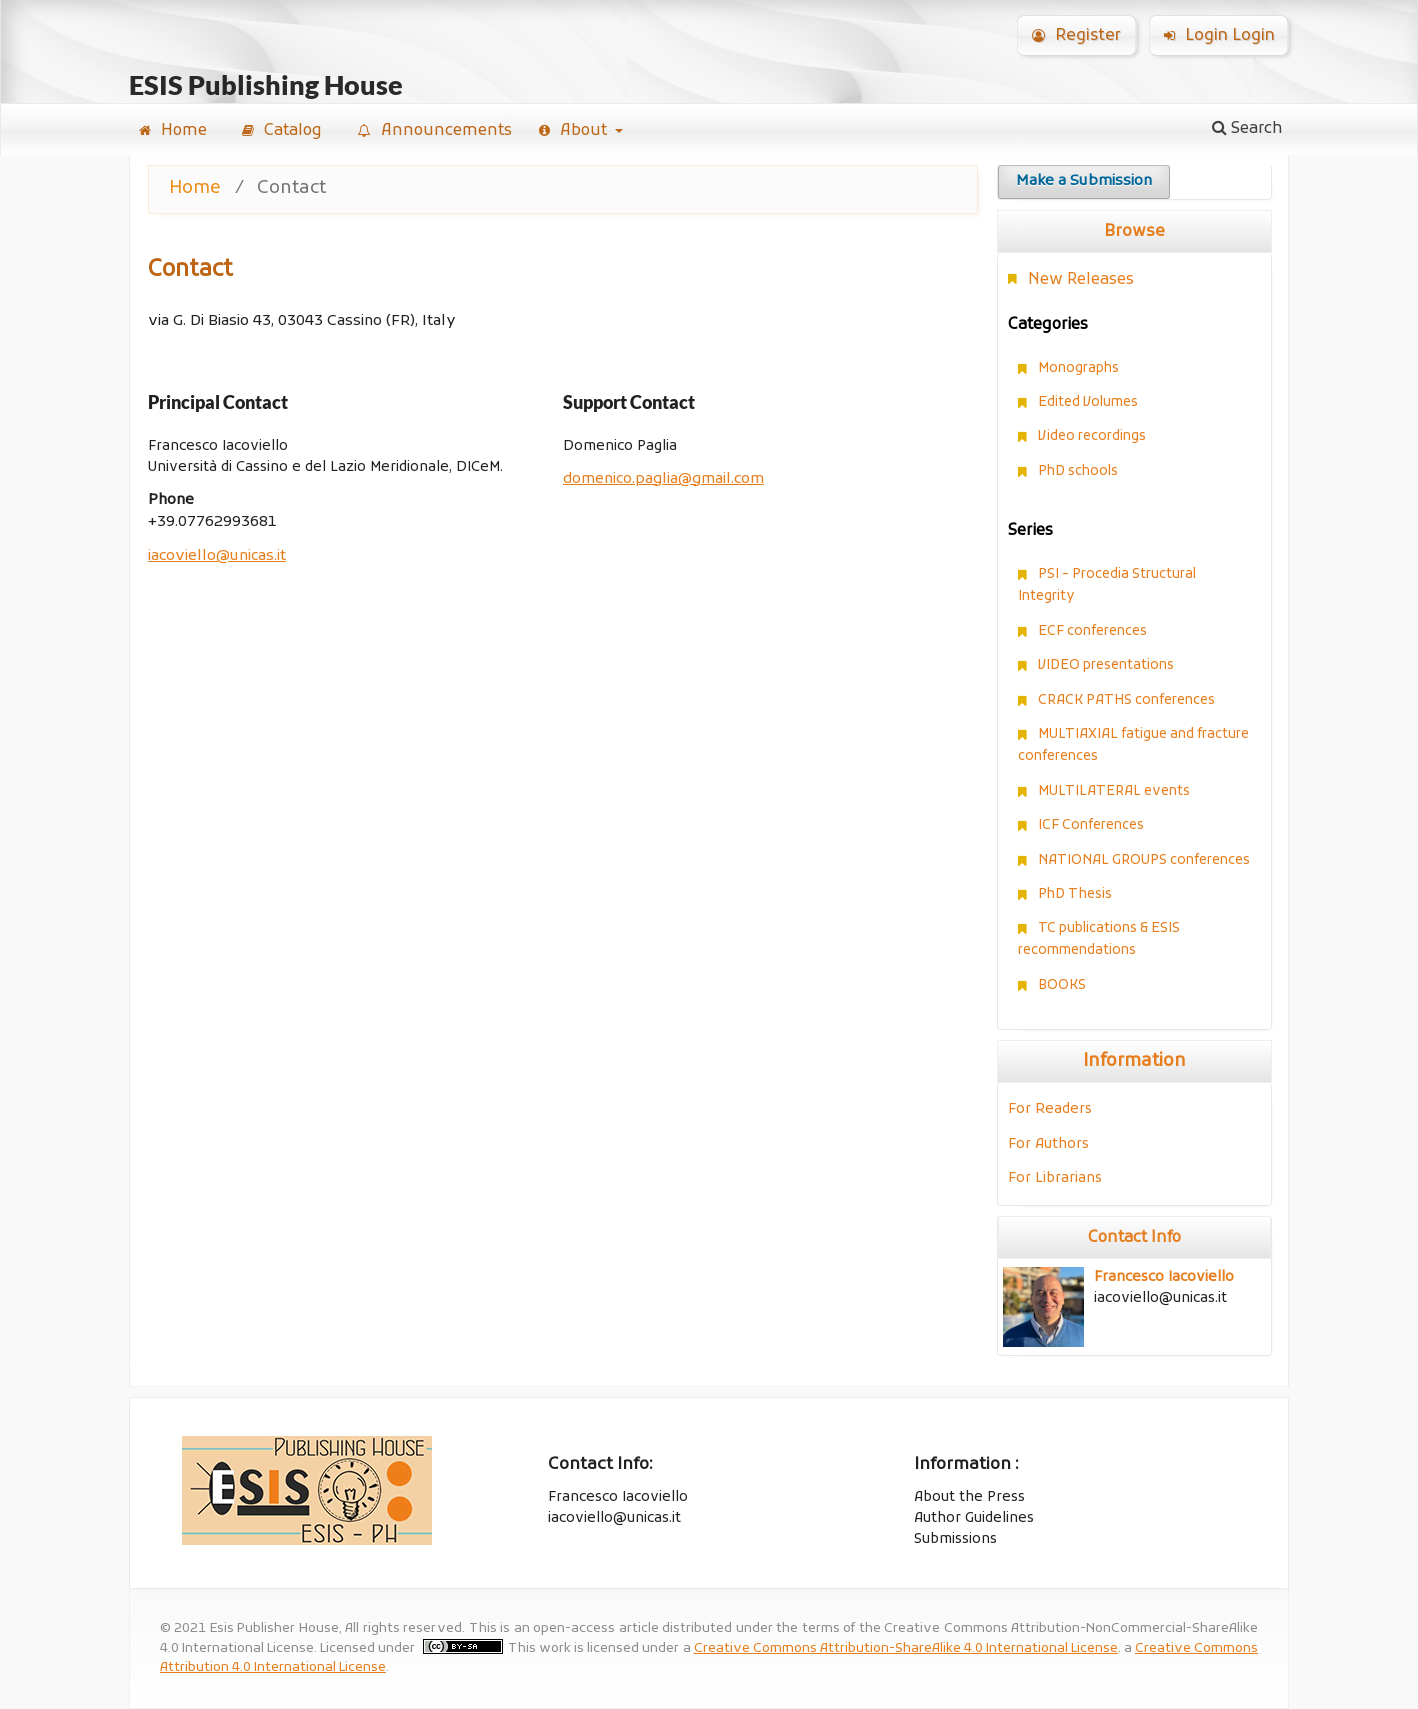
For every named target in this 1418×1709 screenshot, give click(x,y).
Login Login (1219, 36)
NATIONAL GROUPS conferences (1144, 860)
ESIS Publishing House (266, 85)
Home (173, 131)
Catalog (282, 131)
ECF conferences (1092, 631)
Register (1076, 36)
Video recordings (1092, 436)
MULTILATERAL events (1114, 791)
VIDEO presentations (1106, 665)
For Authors (1048, 1144)
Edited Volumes (1088, 402)
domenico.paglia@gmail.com (663, 479)
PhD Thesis (1075, 894)
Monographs (1078, 368)
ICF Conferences (1091, 825)
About (575, 131)
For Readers (1050, 1109)
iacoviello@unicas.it (217, 556)
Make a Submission (1084, 181)
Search (1247, 129)
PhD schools (1078, 471)
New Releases (1081, 280)
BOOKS (1062, 985)
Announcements (435, 131)
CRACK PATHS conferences (1126, 700)
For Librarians (1055, 1178)
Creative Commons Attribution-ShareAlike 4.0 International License (906, 1648)
